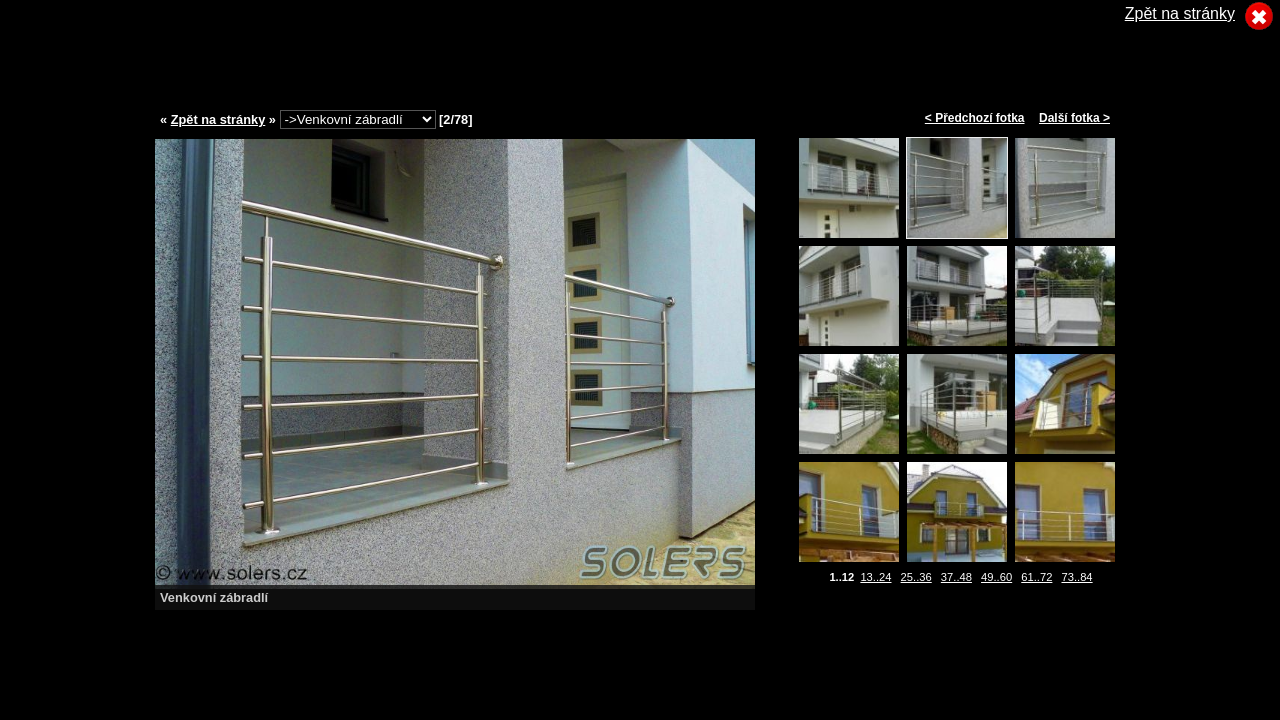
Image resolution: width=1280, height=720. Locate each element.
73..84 (1076, 577)
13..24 (875, 577)
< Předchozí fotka (975, 118)
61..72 (1036, 577)
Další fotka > (1074, 118)
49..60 (996, 577)
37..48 (956, 577)
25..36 (916, 577)
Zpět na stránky (218, 119)
